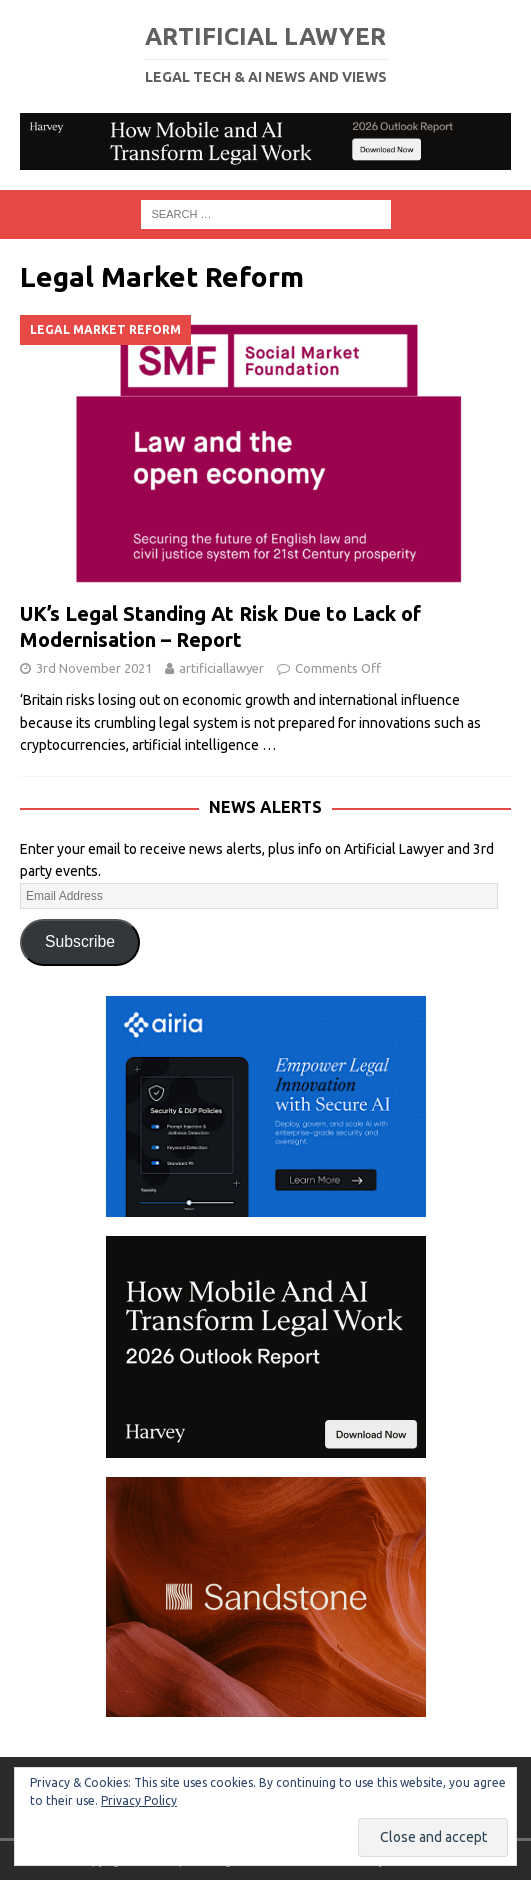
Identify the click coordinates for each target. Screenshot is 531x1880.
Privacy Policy (139, 1800)
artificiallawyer (221, 668)
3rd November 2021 (94, 668)
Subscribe (80, 941)
